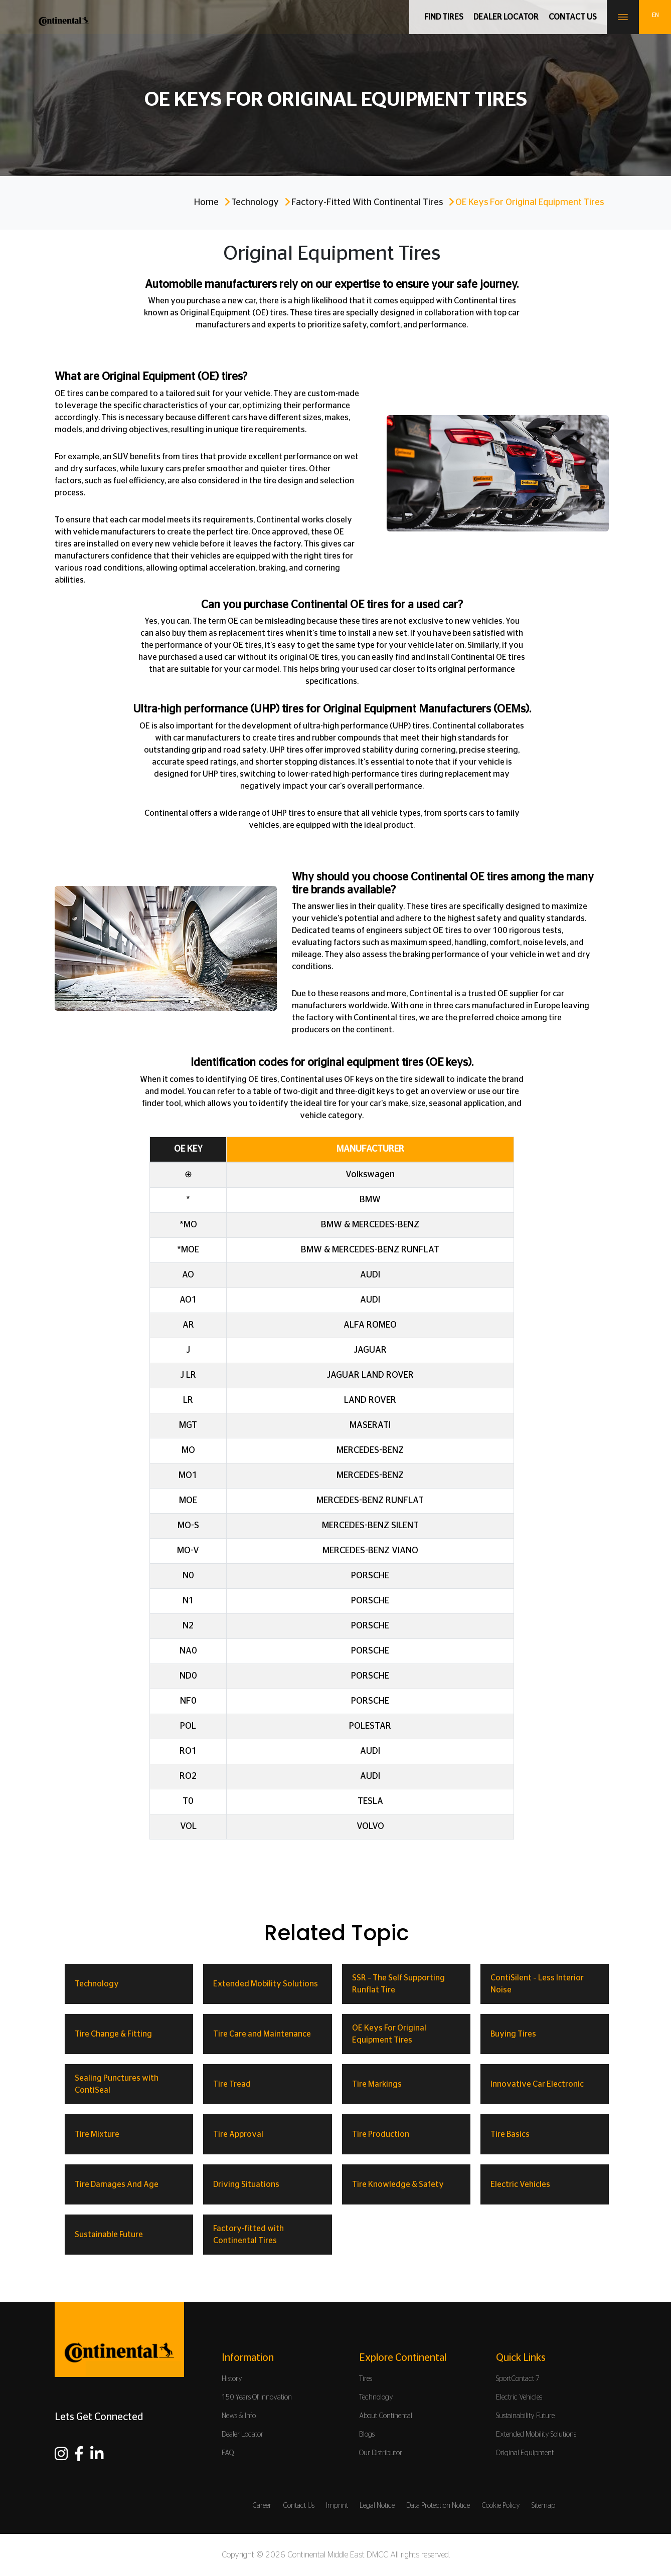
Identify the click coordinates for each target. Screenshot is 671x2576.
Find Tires (443, 17)
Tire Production (380, 2134)
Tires (365, 2378)
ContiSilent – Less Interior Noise (537, 1984)
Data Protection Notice (438, 2505)
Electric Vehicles (520, 2184)
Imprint (337, 2505)
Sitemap (543, 2505)
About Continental (385, 2416)
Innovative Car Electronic (537, 2084)
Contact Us (298, 2505)
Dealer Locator (506, 17)
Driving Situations (246, 2184)
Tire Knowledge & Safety (398, 2184)
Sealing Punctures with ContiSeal (116, 2084)
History (232, 2378)
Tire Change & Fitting (113, 2034)
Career (261, 2505)
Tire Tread (232, 2084)
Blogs (367, 2434)
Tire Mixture (97, 2134)
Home (206, 202)
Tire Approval (238, 2134)
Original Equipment (525, 2453)
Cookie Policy (500, 2505)
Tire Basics (510, 2134)
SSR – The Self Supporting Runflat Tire (398, 1984)
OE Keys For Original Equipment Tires (389, 2034)
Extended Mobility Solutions (265, 1984)
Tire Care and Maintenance (262, 2034)
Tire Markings (377, 2084)
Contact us (573, 17)
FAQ (228, 2453)
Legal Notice (377, 2505)
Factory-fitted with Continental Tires (367, 202)
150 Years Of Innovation (257, 2397)
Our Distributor (380, 2453)
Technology (255, 202)
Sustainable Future (109, 2235)
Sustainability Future (525, 2416)
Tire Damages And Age (116, 2184)
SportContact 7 (518, 2378)
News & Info (239, 2416)
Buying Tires (513, 2034)
